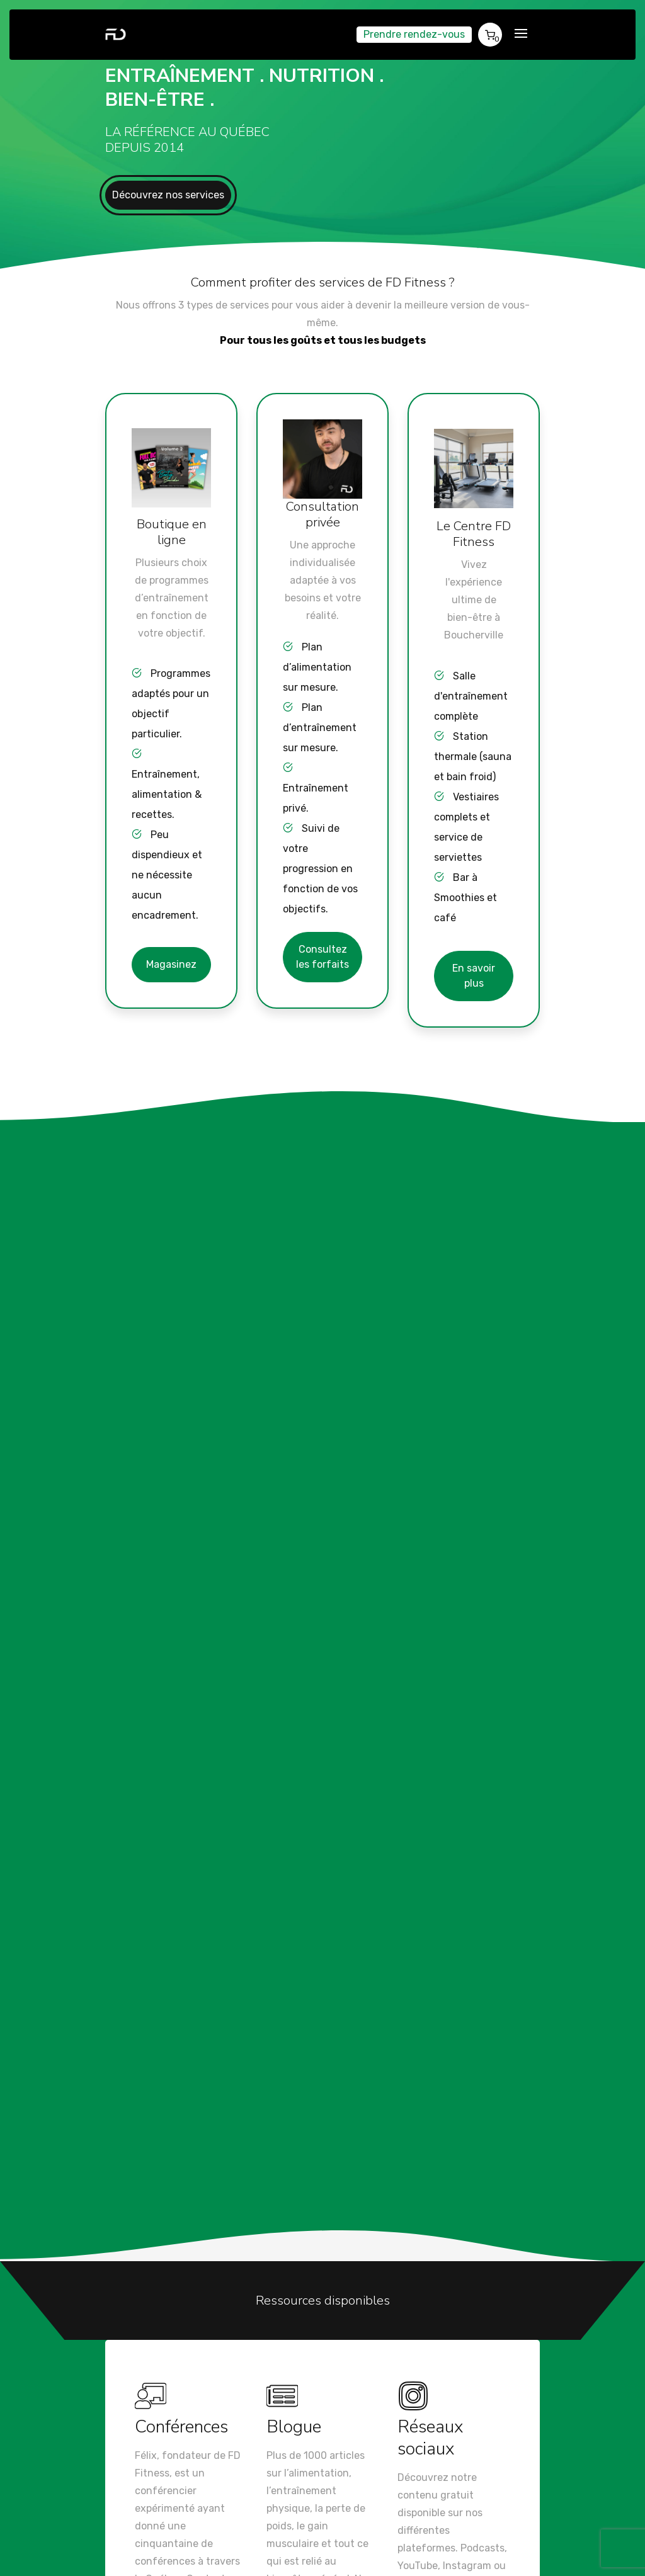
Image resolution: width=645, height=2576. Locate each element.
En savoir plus (473, 975)
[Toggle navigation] (521, 34)
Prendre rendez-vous (414, 34)
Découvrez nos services (168, 195)
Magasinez (171, 964)
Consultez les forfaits (322, 956)
